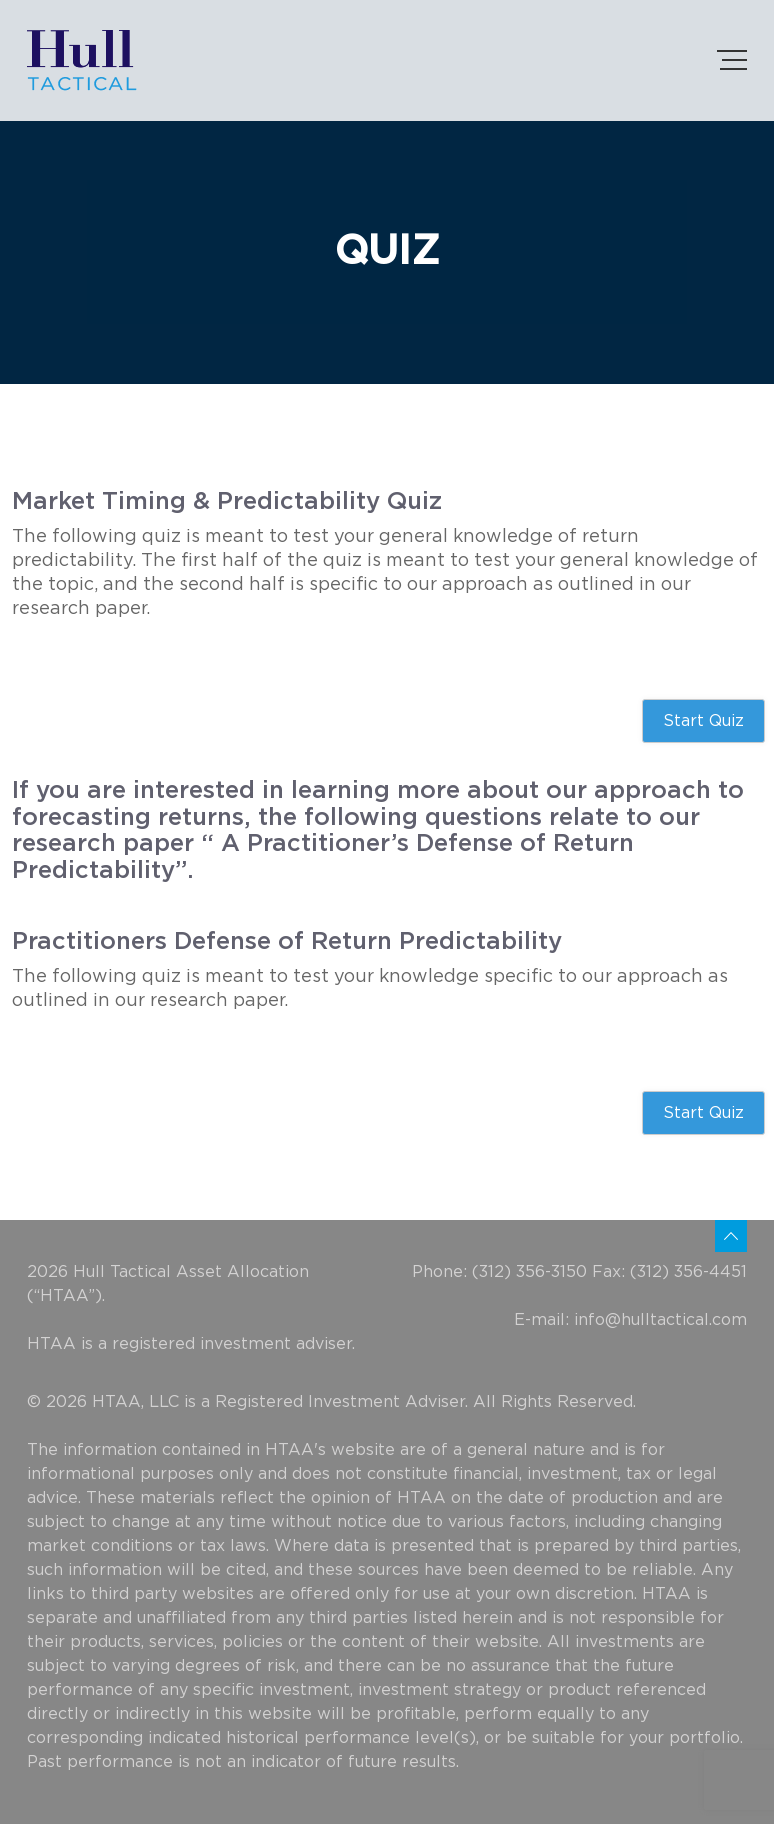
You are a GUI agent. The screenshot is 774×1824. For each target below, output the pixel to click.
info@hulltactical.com (660, 1320)
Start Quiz (703, 721)
